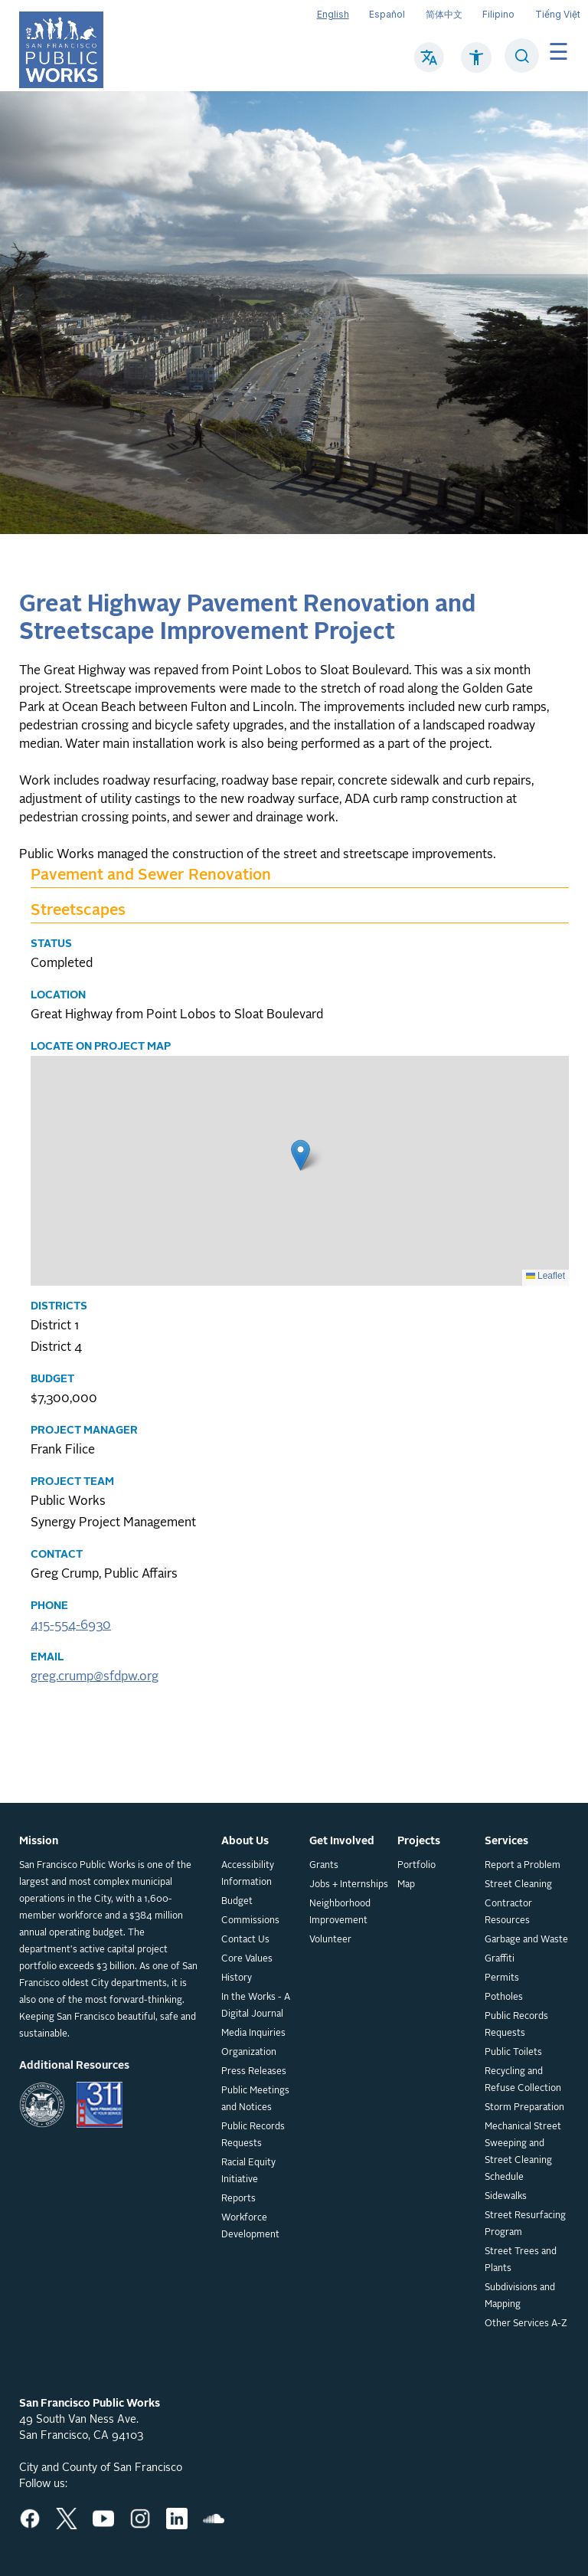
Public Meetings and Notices (255, 2099)
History (236, 1978)
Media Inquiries (253, 2033)
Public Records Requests (253, 2135)
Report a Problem (522, 1865)
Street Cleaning (518, 1884)
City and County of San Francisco (100, 2468)
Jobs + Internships (348, 1884)
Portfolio (416, 1865)
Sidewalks (506, 2196)
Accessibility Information (247, 1874)
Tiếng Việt (557, 14)
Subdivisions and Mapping (520, 2296)
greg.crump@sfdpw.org (94, 1677)
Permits (502, 1978)
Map (406, 1884)
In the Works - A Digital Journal (255, 2006)
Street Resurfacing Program (525, 2224)
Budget (237, 1901)
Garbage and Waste (526, 1940)
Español (387, 14)
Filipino (498, 14)
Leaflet (545, 1275)
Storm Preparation (524, 2107)
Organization (248, 2052)
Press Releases (253, 2071)
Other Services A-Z (526, 2324)
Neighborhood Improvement (340, 1912)
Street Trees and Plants (521, 2260)
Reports (238, 2199)
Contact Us (245, 1940)
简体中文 (444, 14)
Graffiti (499, 1959)
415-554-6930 (71, 1626)
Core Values (247, 1959)
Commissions (250, 1920)
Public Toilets (513, 2052)
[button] (300, 1155)
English (333, 14)
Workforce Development (250, 2227)
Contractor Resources (508, 1912)
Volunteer (330, 1940)
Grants (323, 1865)
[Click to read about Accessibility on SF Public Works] (476, 65)
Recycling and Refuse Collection (523, 2080)
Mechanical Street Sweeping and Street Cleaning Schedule (523, 2152)
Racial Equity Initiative (248, 2171)
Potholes (504, 1997)
